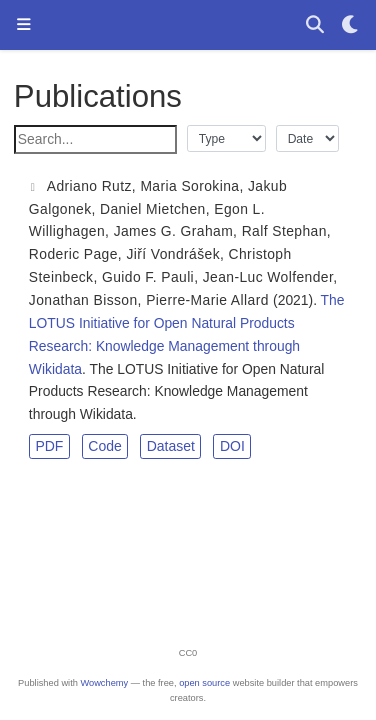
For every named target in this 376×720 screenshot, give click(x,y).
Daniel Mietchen (153, 209)
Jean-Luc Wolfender (268, 277)
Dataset (171, 446)
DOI (232, 446)
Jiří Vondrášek (173, 254)
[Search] (314, 25)
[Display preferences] (351, 25)
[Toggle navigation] (23, 25)
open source (204, 683)
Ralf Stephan (284, 231)
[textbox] (95, 139)
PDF (49, 446)
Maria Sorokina (189, 186)
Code (104, 446)
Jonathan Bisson (83, 300)
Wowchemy (104, 683)
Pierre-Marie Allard (207, 300)
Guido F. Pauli (148, 277)
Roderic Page (73, 254)
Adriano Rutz (89, 186)
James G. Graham (173, 231)
